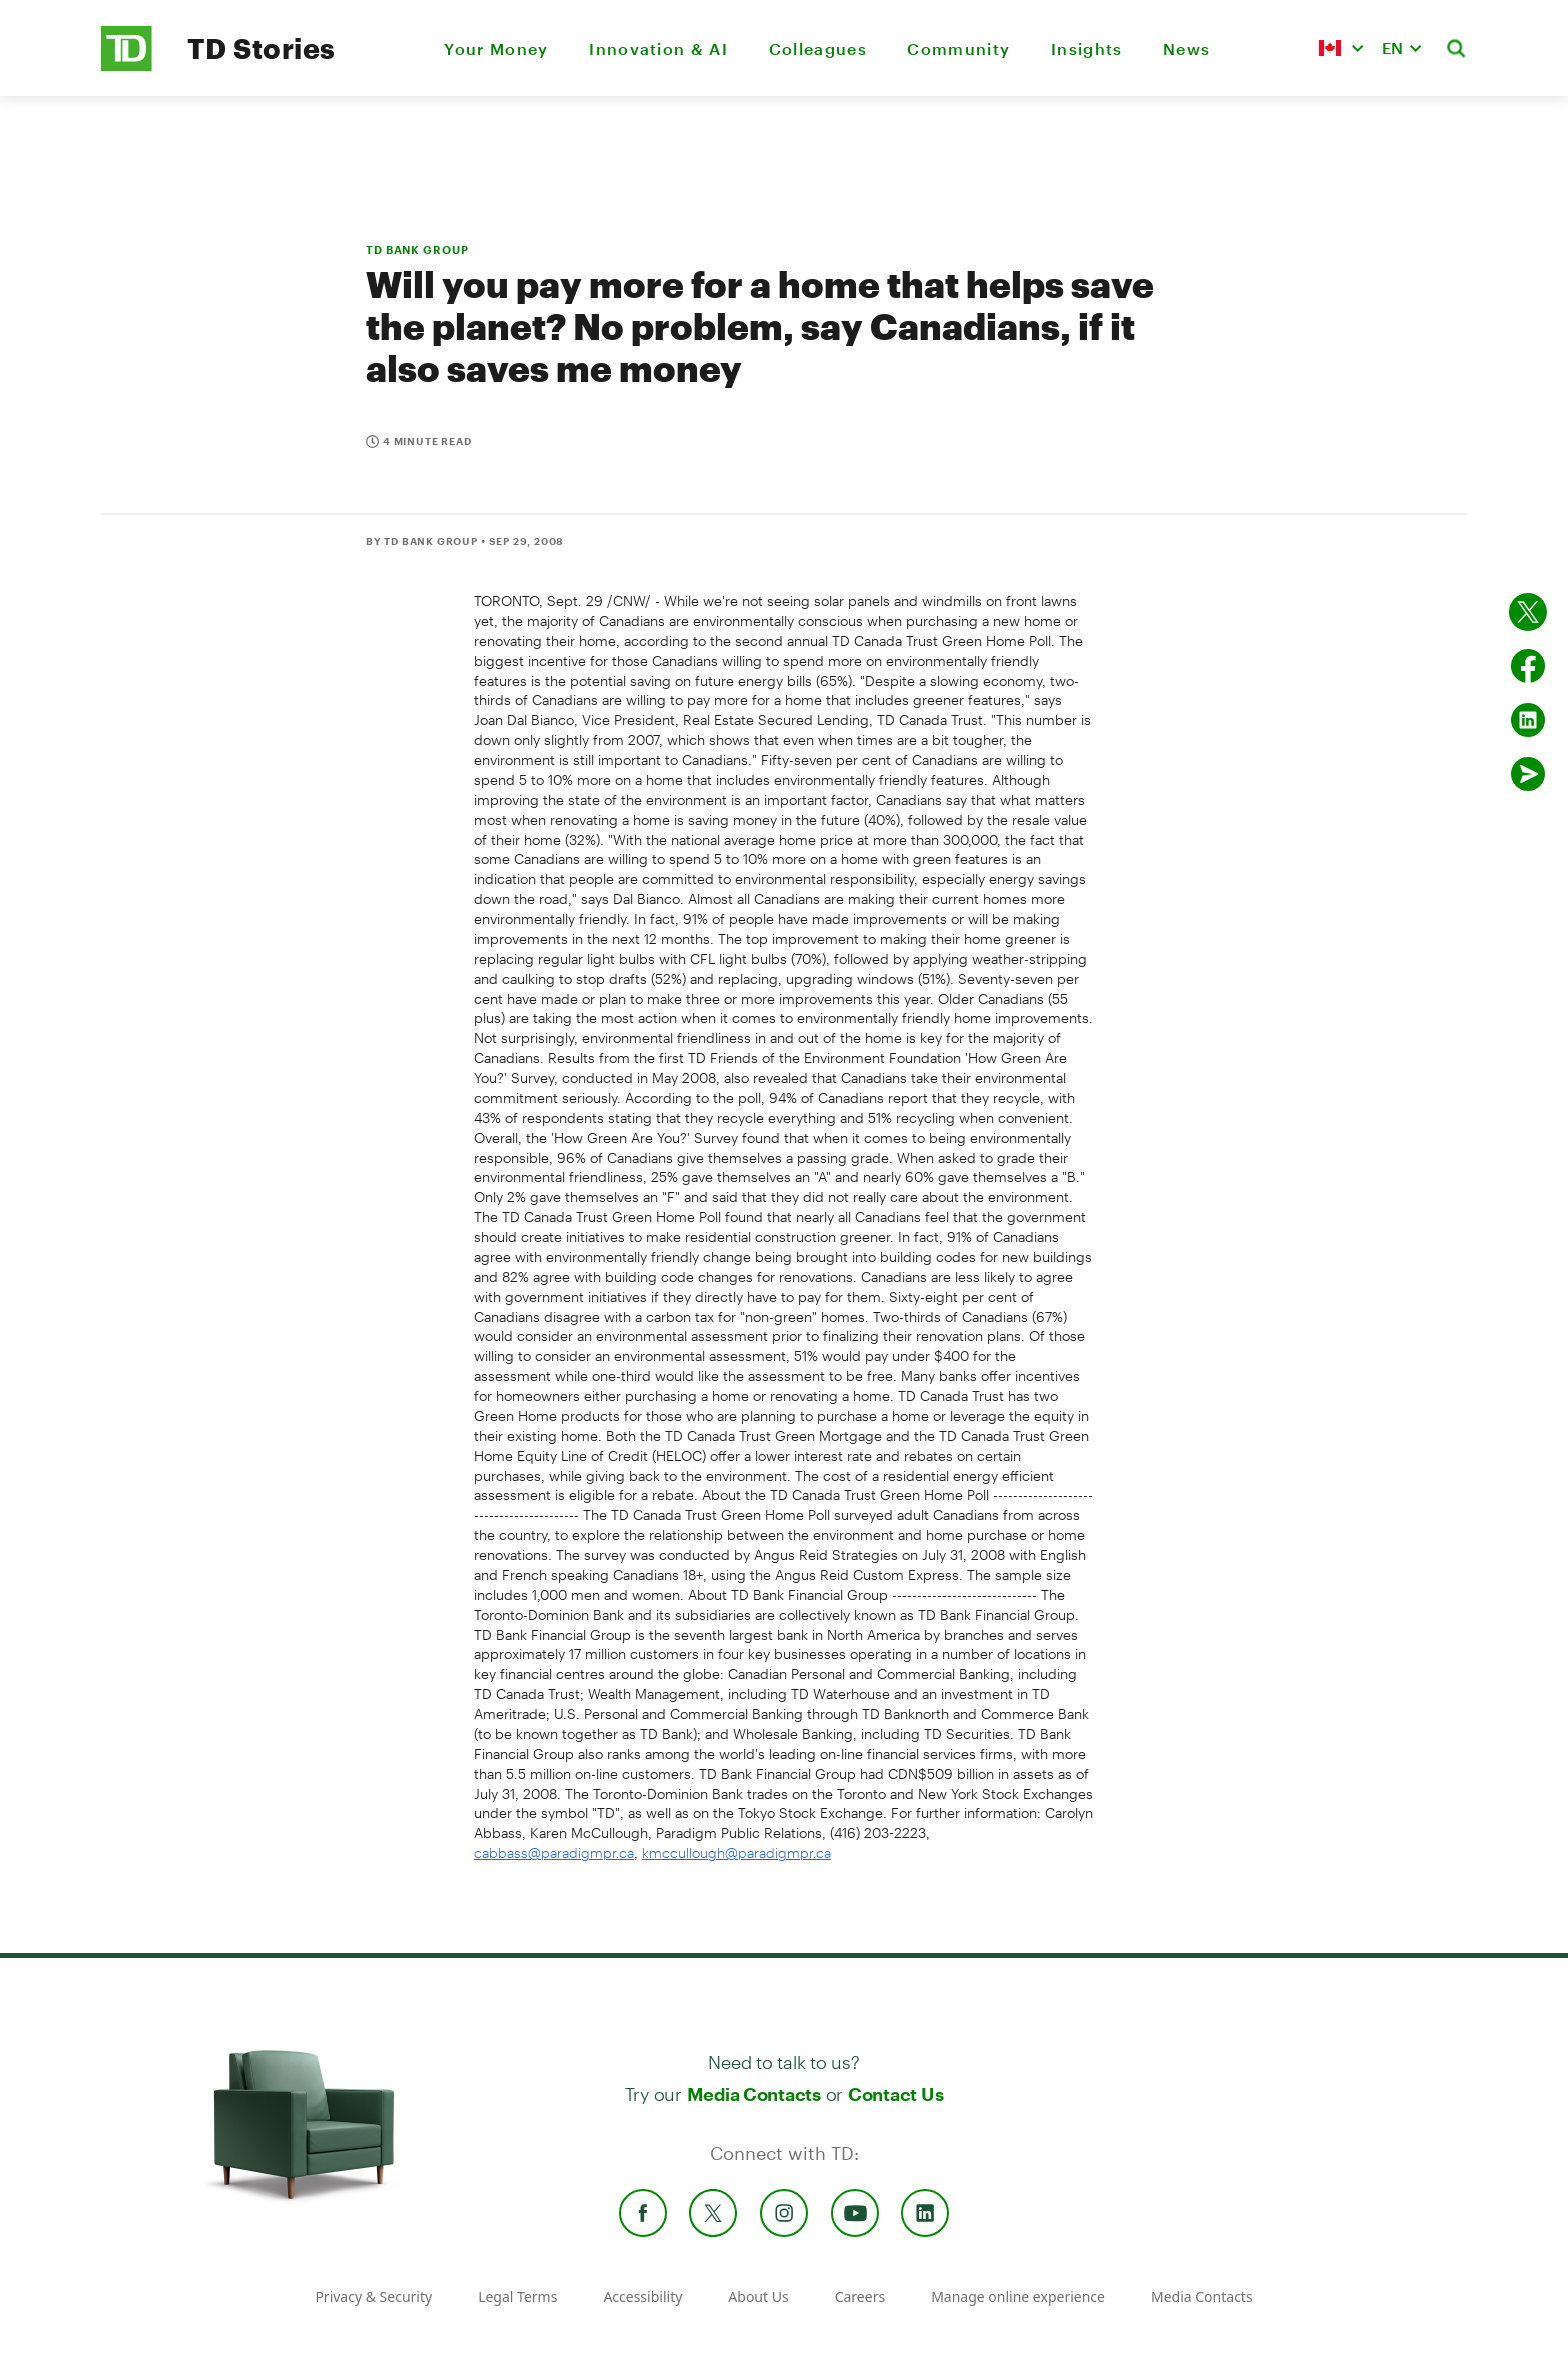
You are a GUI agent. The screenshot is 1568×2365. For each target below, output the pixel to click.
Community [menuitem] (958, 48)
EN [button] (1392, 47)
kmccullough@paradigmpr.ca (736, 1852)
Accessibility (642, 2296)
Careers (860, 2296)
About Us (758, 2296)
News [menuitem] (1186, 48)
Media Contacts (754, 2094)
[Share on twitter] (1528, 612)
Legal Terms (517, 2296)
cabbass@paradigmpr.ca (554, 1852)
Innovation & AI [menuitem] (658, 48)
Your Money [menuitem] (496, 48)
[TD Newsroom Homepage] (126, 65)
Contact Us (895, 2094)
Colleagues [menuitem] (818, 48)
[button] (1341, 48)
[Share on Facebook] (1528, 666)
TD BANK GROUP (417, 249)
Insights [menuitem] (1087, 48)
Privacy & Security (373, 2296)
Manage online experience (1018, 2296)
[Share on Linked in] (1528, 720)
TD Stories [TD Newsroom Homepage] (261, 48)
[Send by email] (1528, 774)
